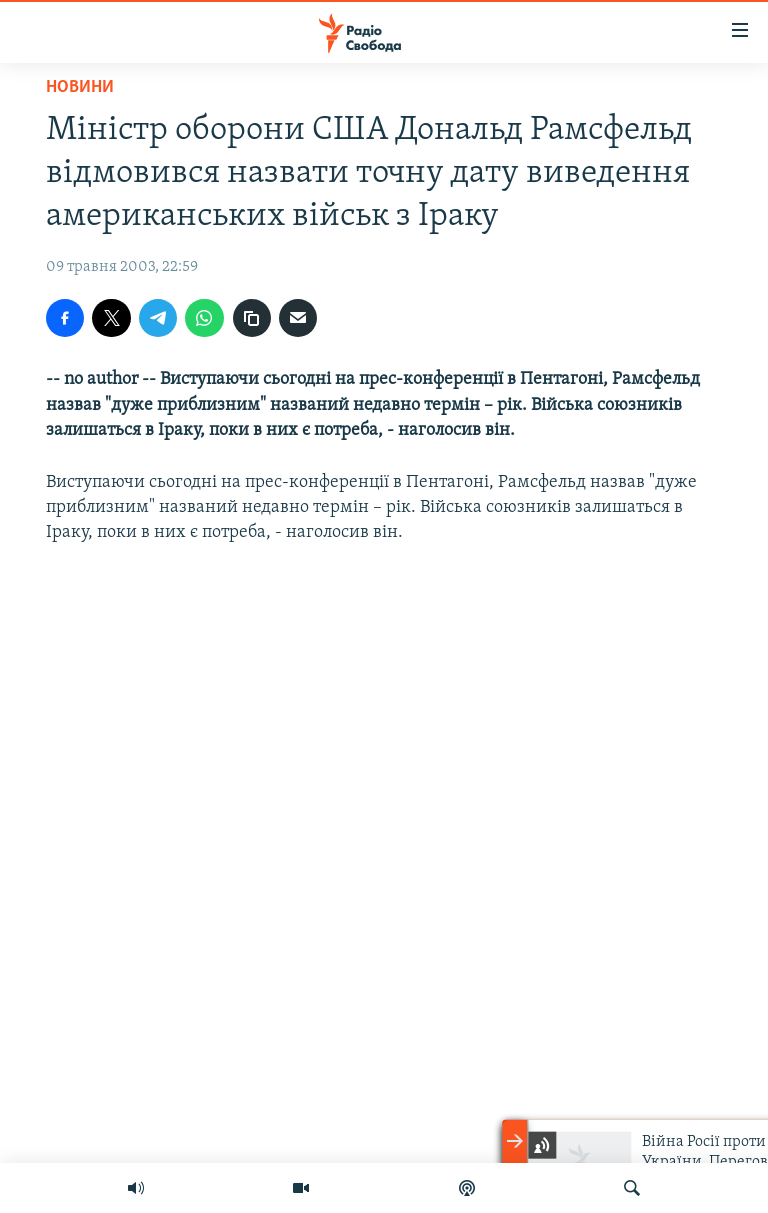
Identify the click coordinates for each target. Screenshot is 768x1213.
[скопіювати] (252, 318)
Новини (80, 87)
